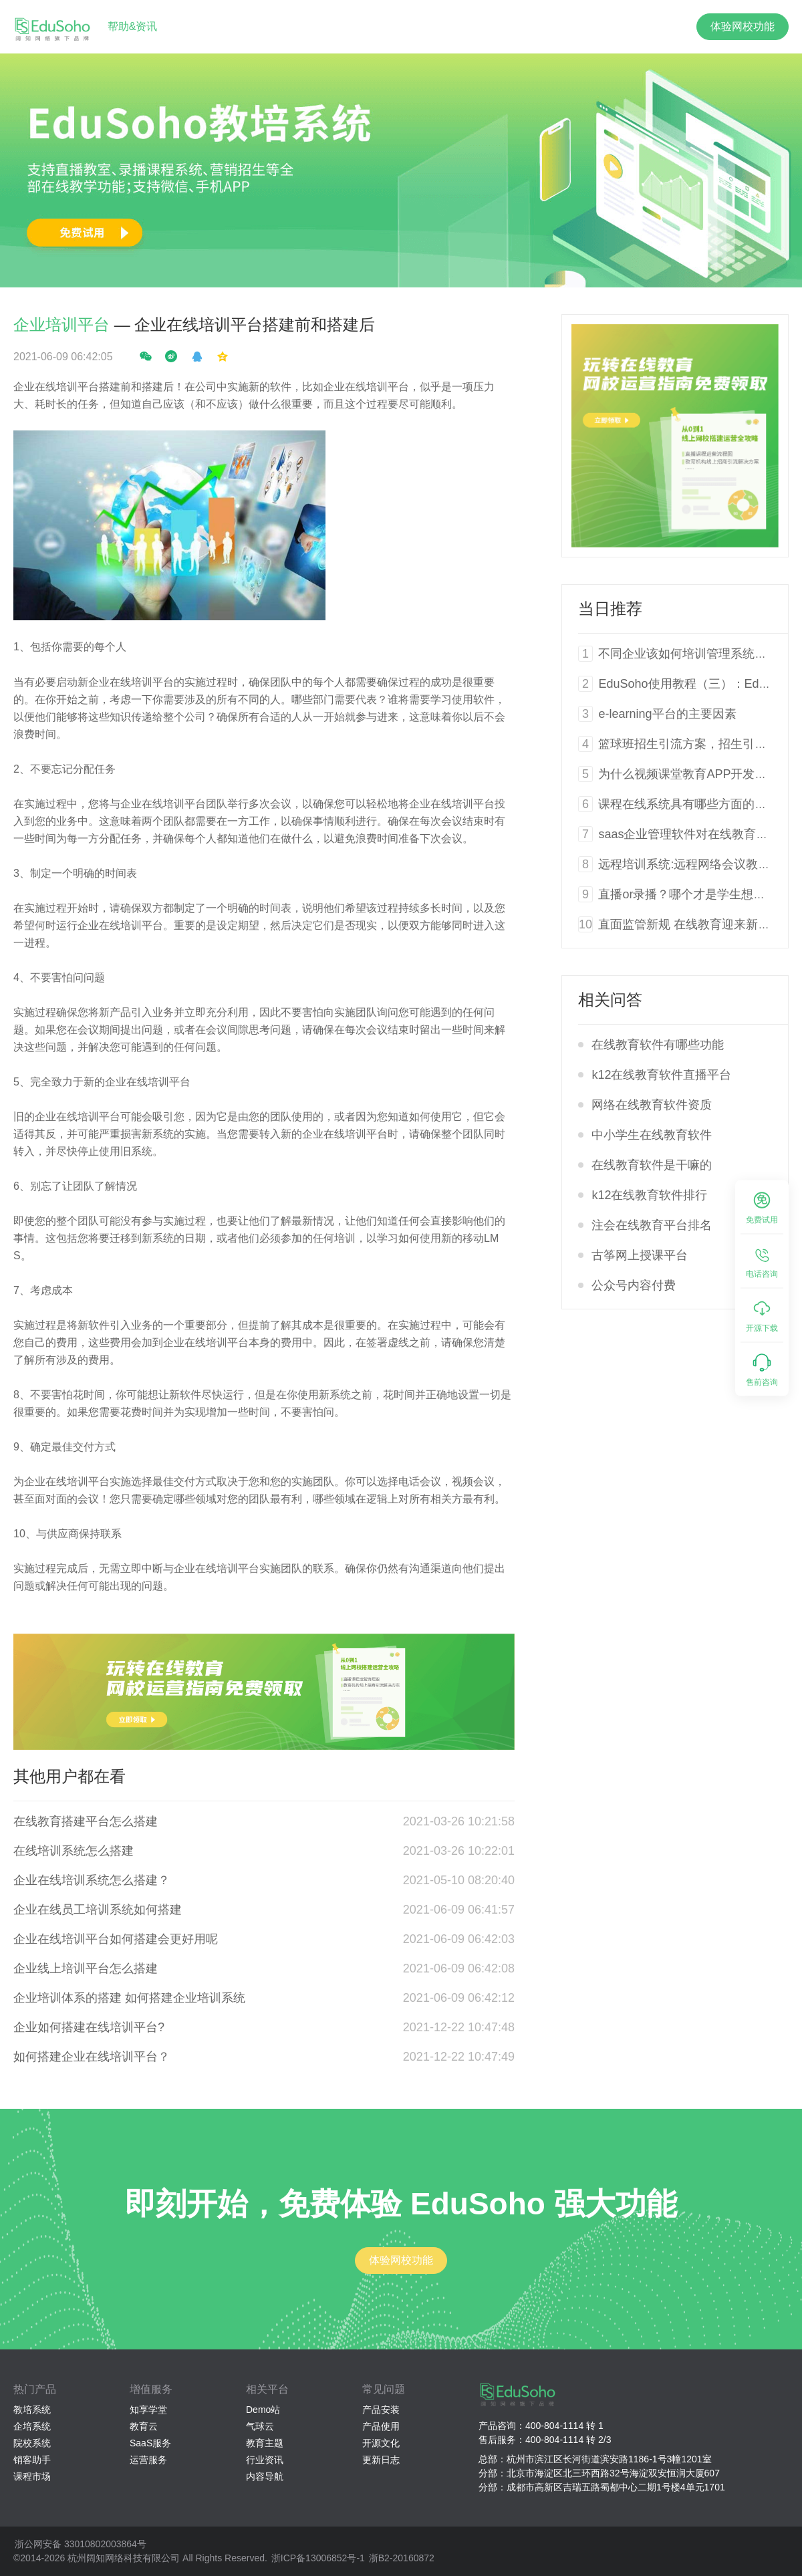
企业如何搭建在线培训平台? (88, 2027)
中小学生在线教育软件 (651, 1135)
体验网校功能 (742, 26)
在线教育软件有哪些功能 (657, 1044)
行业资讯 (264, 2459)
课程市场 (32, 2476)
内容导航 (264, 2476)
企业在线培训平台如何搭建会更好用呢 (115, 1939)
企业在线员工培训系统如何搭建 (97, 1909)
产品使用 (381, 2426)
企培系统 (32, 2426)
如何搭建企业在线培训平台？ (91, 2056)
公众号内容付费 (633, 1285)
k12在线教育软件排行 (649, 1195)
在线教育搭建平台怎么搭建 (85, 1821)
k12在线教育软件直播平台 (661, 1074)
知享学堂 (148, 2409)
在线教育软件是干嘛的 (651, 1165)
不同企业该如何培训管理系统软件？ (694, 653)
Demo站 (263, 2409)
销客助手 (32, 2459)
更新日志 (381, 2459)
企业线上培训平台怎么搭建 (85, 1968)
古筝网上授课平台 (639, 1255)
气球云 (260, 2426)
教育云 (144, 2426)
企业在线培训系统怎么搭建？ (91, 1880)
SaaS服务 (150, 2443)
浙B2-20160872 (401, 2558)
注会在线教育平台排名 (651, 1225)
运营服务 (148, 2459)
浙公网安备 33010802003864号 (80, 2544)
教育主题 (264, 2443)
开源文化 (381, 2443)
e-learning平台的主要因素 (667, 714)
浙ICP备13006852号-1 (318, 2558)
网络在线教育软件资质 (651, 1105)
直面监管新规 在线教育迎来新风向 (690, 924)
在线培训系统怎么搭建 (73, 1850)
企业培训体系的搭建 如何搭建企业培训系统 (129, 1998)
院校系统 (32, 2443)
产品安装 (381, 2409)
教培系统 (32, 2409)
